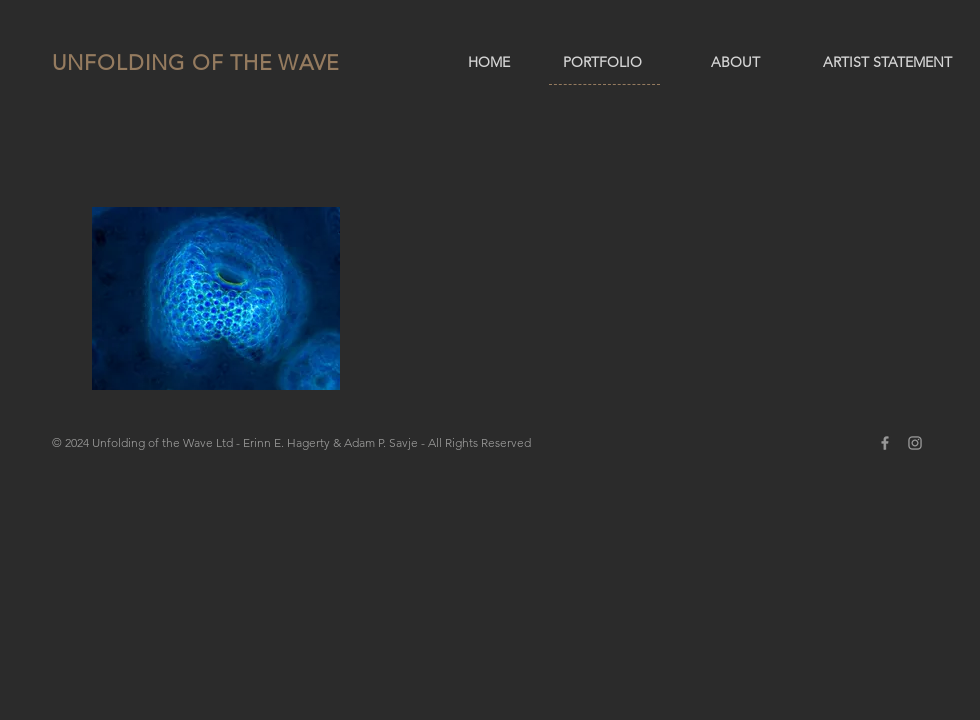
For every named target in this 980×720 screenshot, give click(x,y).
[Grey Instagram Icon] (915, 443)
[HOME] (489, 63)
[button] (216, 298)
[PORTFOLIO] (602, 63)
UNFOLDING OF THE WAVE (195, 62)
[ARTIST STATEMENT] (887, 63)
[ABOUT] (735, 63)
